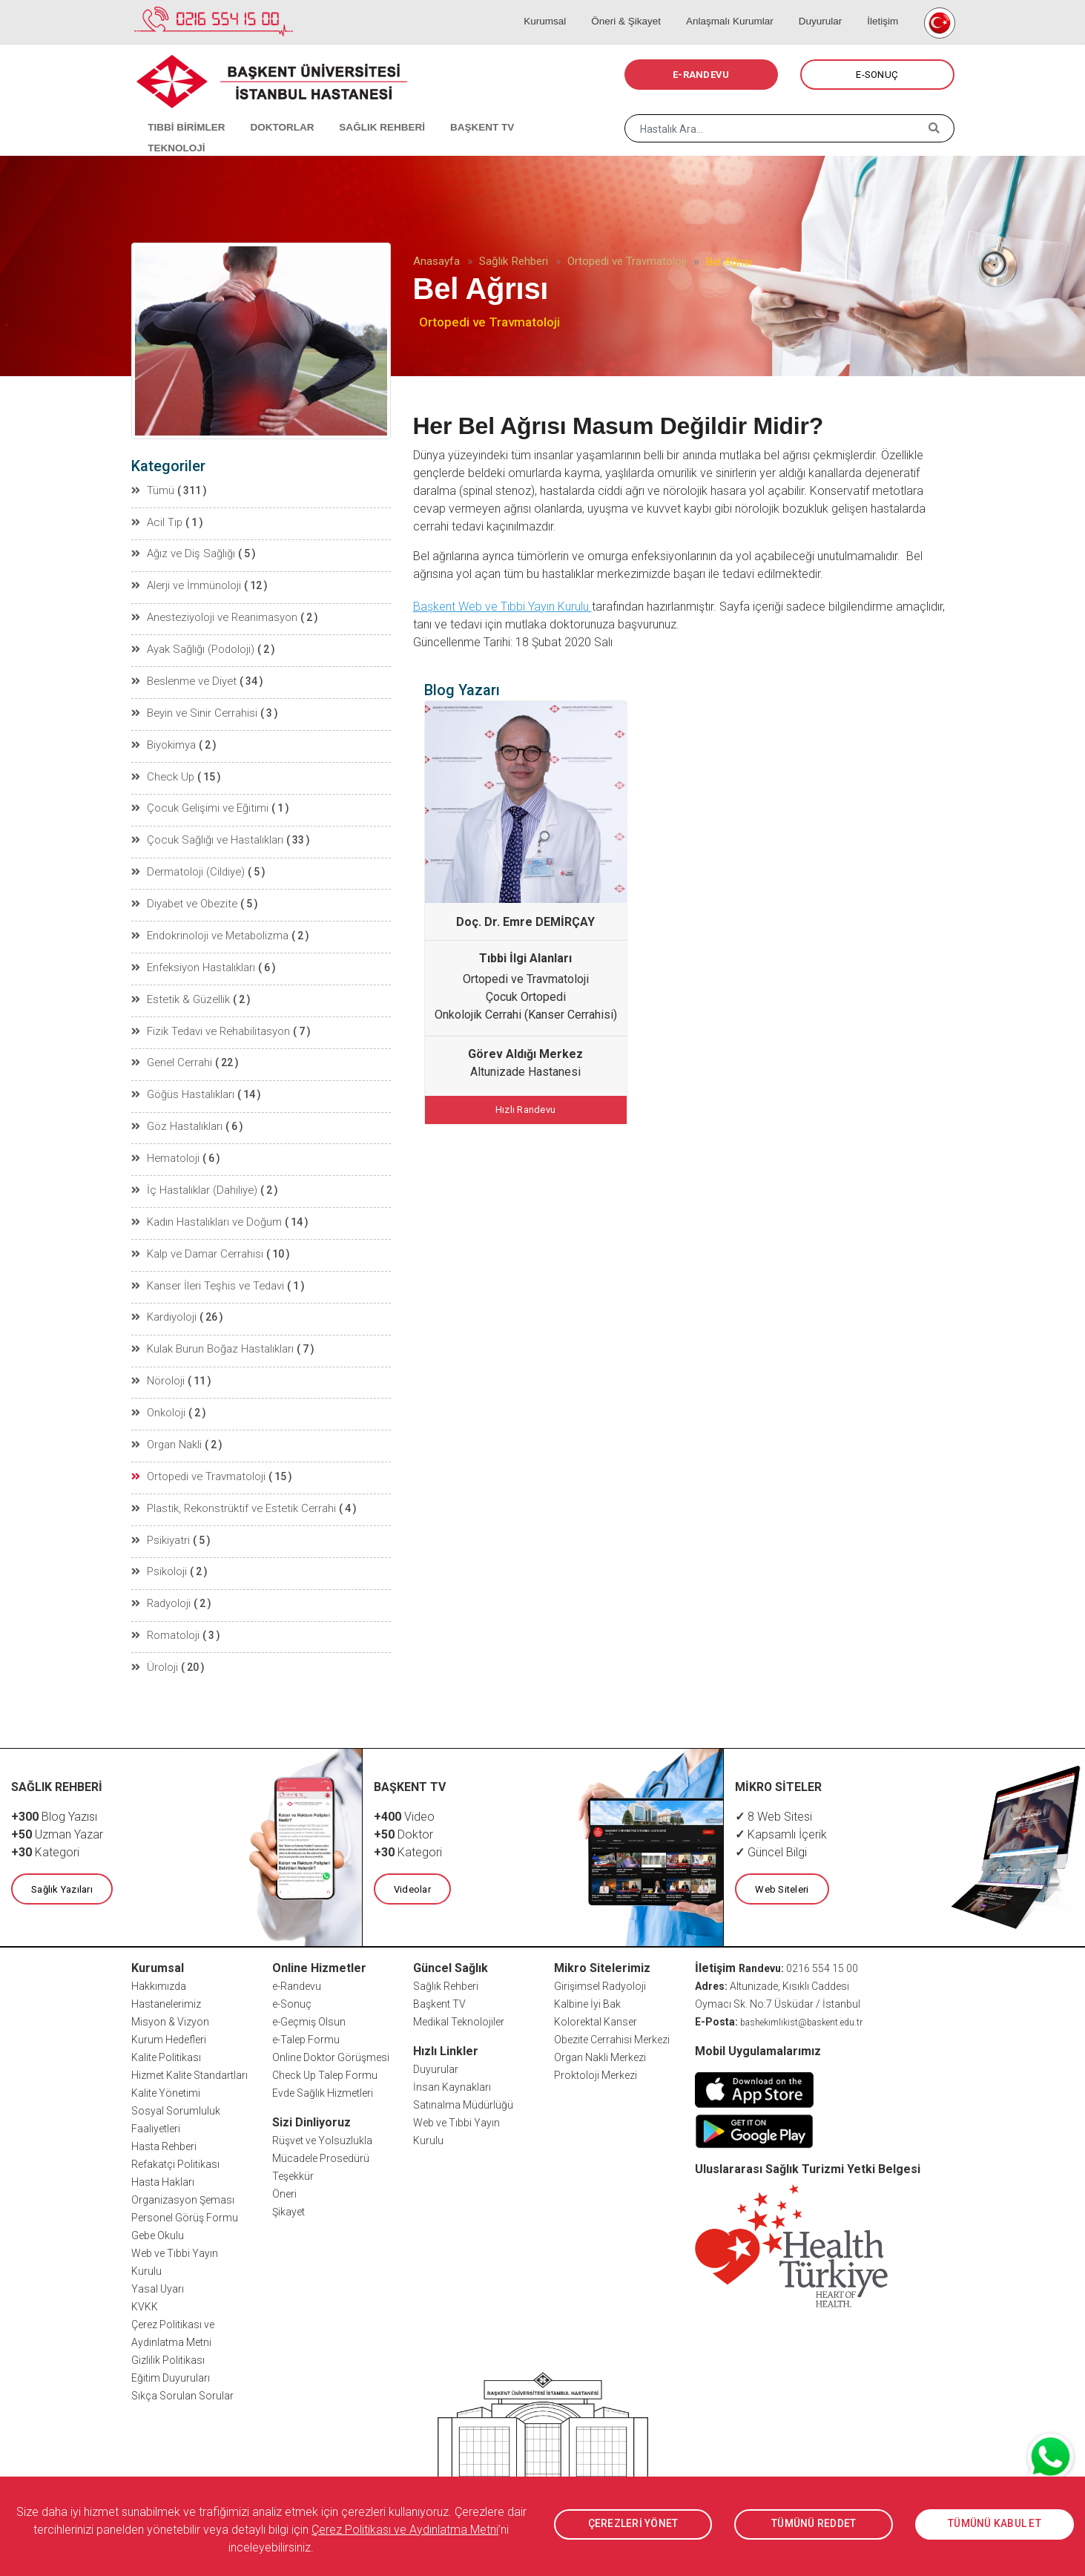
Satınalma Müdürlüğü (463, 2080)
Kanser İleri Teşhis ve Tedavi (204, 1269)
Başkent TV (439, 1979)
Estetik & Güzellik (178, 988)
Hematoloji (165, 1144)
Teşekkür (293, 2151)
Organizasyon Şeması (182, 2175)
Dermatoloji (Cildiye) (186, 864)
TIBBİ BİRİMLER (179, 111)
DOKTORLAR (269, 111)
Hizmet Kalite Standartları (189, 2050)
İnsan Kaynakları (452, 2062)
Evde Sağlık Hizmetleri (322, 2068)
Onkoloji (159, 1393)
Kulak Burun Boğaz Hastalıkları (211, 1331)
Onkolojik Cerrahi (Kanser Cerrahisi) (526, 1015)
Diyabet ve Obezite (181, 895)
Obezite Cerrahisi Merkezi (612, 2014)
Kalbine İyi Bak (587, 1979)
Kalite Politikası (166, 2032)
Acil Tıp (156, 521)
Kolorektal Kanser (595, 1996)
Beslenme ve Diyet (181, 677)
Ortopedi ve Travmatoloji (626, 261)
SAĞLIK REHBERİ (364, 111)
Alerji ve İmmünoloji (185, 583)
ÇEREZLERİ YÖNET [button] (633, 2524)
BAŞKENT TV (459, 111)
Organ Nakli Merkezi (600, 2032)
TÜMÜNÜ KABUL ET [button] (995, 2524)
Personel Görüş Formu (184, 2192)
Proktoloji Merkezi (595, 2050)
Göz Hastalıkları (176, 1113)
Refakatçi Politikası (175, 2139)
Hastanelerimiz (166, 1979)
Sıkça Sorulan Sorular (182, 2370)
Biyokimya (164, 739)
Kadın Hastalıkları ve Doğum (205, 1206)
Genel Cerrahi (170, 1051)
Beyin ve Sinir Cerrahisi (192, 708)
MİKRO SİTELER (778, 1762)
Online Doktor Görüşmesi (330, 2032)
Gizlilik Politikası (168, 2335)
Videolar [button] (411, 1864)
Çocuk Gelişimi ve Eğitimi (197, 801)
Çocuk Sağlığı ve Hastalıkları (205, 832)
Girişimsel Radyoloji (600, 1961)
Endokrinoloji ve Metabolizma (208, 926)
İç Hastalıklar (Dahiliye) (192, 1175)
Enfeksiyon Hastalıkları (192, 957)
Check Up (161, 770)
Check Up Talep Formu (324, 2050)
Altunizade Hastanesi (525, 1072)
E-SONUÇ (877, 74)
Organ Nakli (166, 1424)
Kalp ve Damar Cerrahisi (195, 1237)
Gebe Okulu (157, 2210)
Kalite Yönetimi (165, 2068)
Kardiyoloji (164, 1300)
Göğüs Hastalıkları (182, 1082)
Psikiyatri (161, 1518)
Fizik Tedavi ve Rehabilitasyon (208, 1019)
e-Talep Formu (306, 2014)
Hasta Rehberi (164, 2121)
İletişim (882, 7)
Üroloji (155, 1643)
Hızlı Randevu (525, 1108)
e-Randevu (296, 1961)
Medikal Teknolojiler (458, 1996)
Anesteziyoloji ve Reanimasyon (212, 614)
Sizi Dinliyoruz (311, 2097)
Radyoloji (161, 1580)
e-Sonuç (291, 1979)
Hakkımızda (158, 1961)
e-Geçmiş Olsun (309, 1996)
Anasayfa (436, 261)
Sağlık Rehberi (513, 261)
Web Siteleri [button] (781, 1864)
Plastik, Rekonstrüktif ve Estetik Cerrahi (229, 1487)
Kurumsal (568, 7)
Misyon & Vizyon (170, 1996)
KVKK (144, 2281)
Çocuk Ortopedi (526, 997)
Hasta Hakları (162, 2157)
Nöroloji (158, 1362)
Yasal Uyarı (157, 2264)
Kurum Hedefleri (168, 2014)
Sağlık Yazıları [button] (61, 1864)
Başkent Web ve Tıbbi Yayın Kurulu (502, 606)
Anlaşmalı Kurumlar (741, 7)
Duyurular (826, 7)
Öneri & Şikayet (642, 7)
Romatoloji (165, 1611)
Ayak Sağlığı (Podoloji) (192, 645)
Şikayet (288, 2186)
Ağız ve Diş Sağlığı (181, 552)
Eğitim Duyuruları (170, 2353)
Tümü (153, 490)
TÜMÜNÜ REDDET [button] (814, 2524)
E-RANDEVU (701, 74)
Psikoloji (159, 1549)
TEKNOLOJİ (539, 111)
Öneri (284, 2169)
